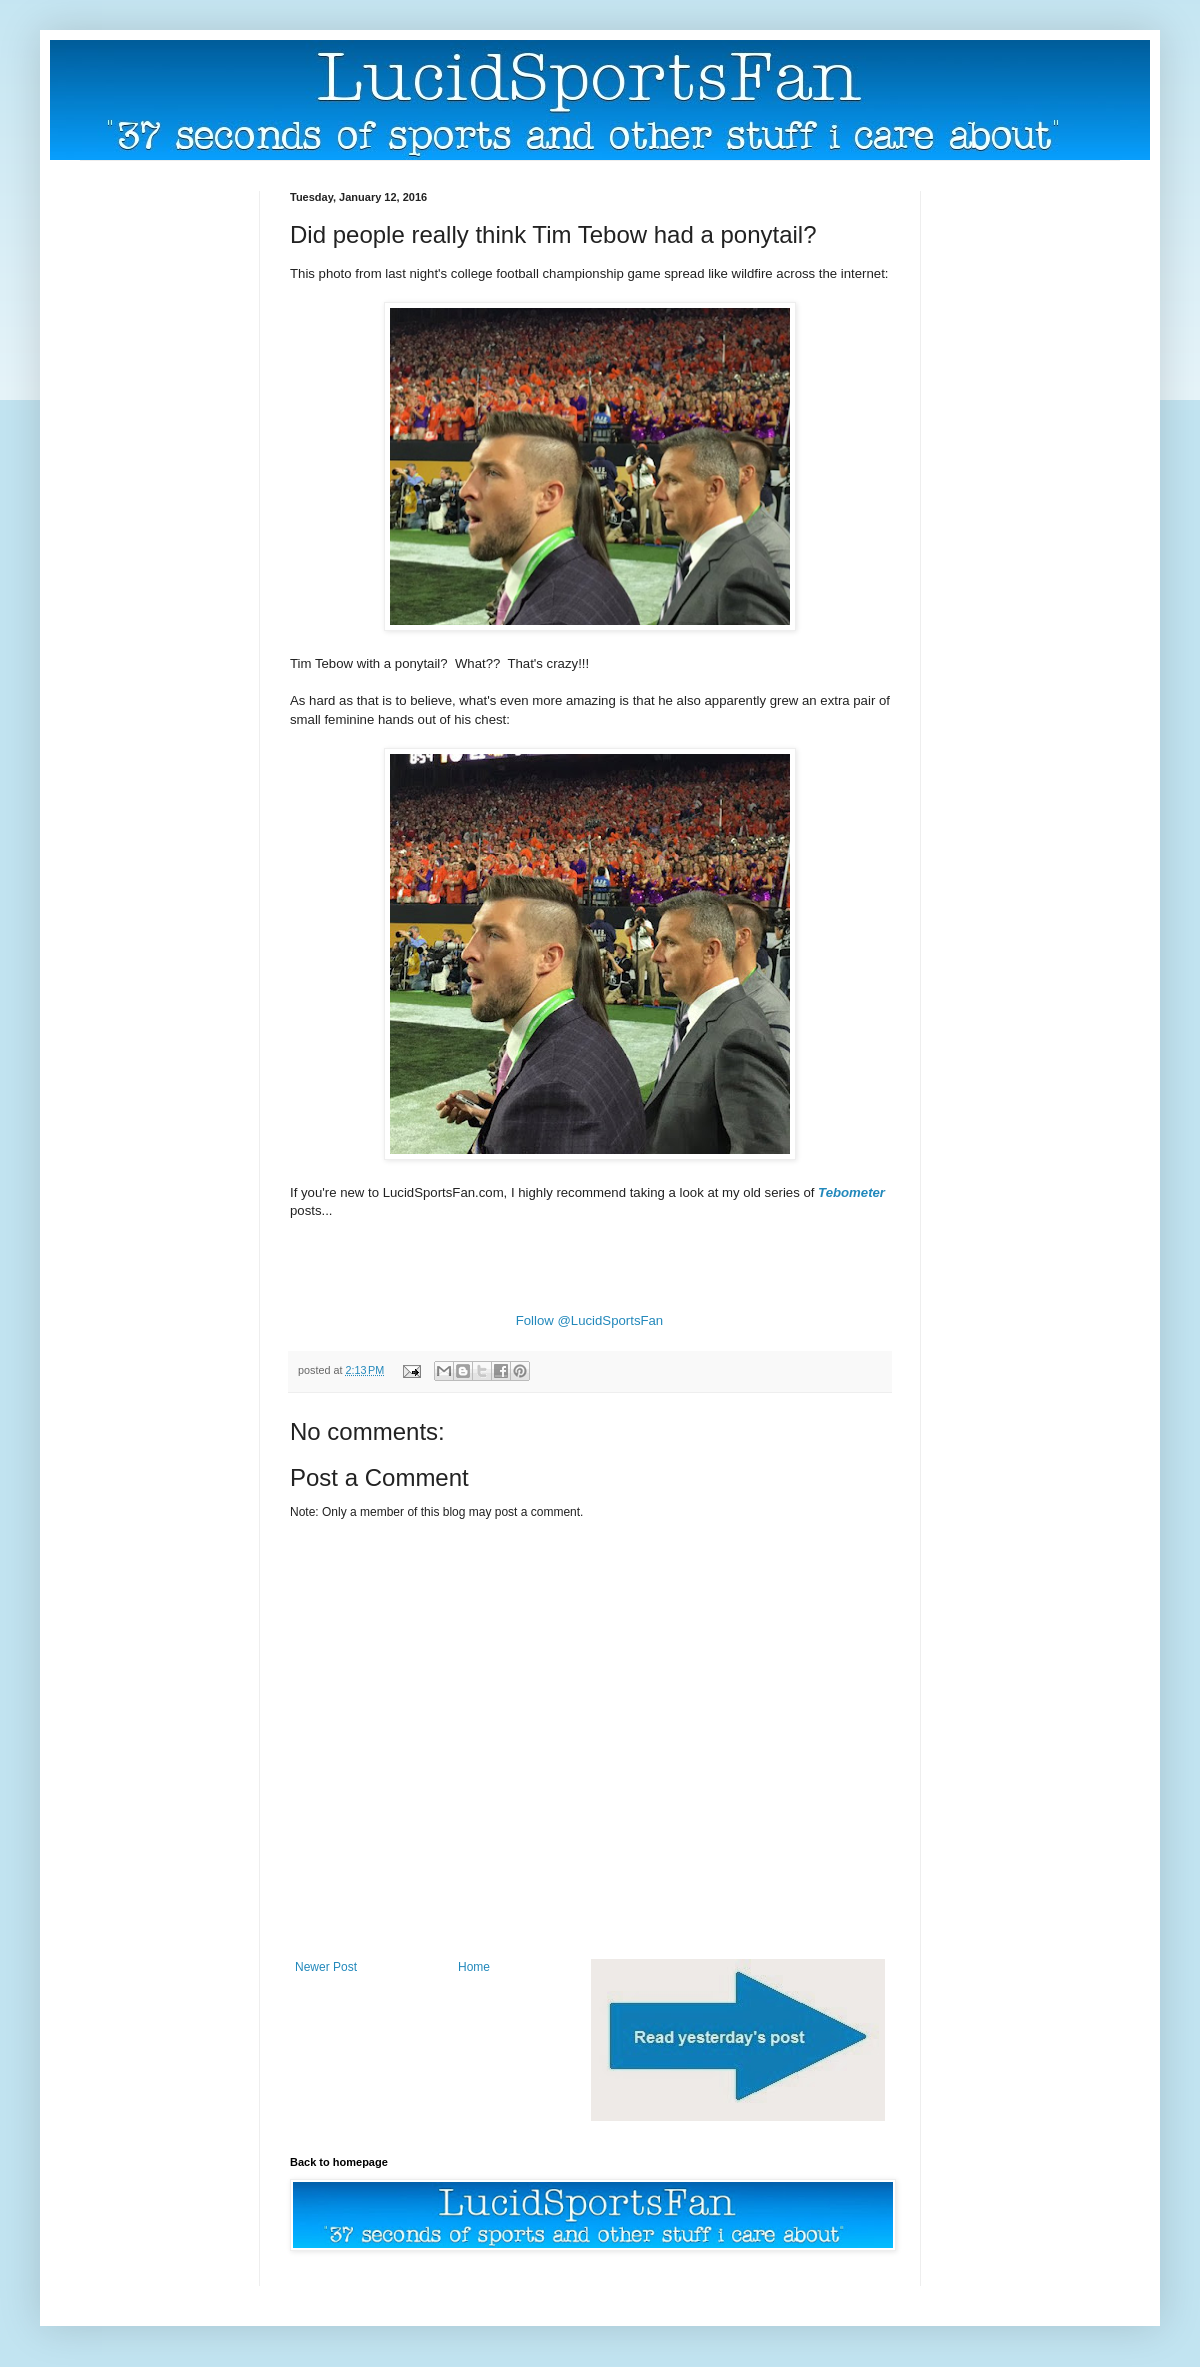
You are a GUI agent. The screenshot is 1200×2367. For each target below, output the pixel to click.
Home (474, 1967)
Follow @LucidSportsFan (590, 1320)
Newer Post (326, 1967)
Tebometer (851, 1192)
